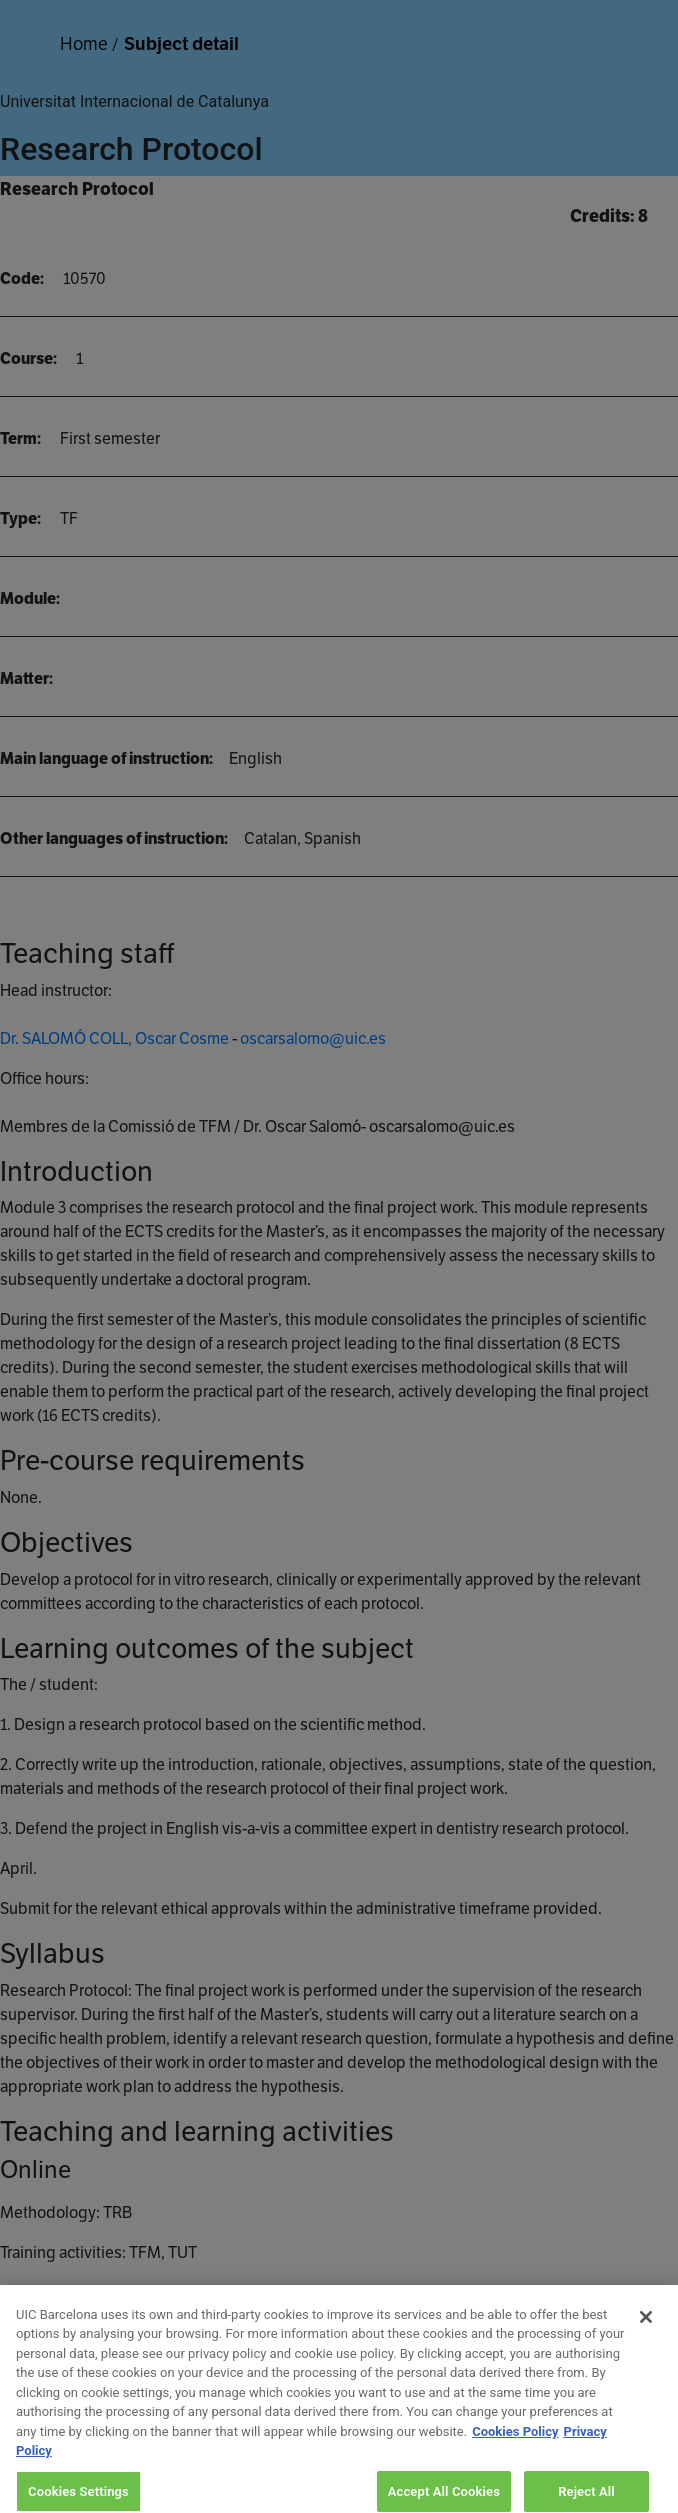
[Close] (646, 2327)
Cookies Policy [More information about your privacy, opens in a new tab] (515, 2441)
